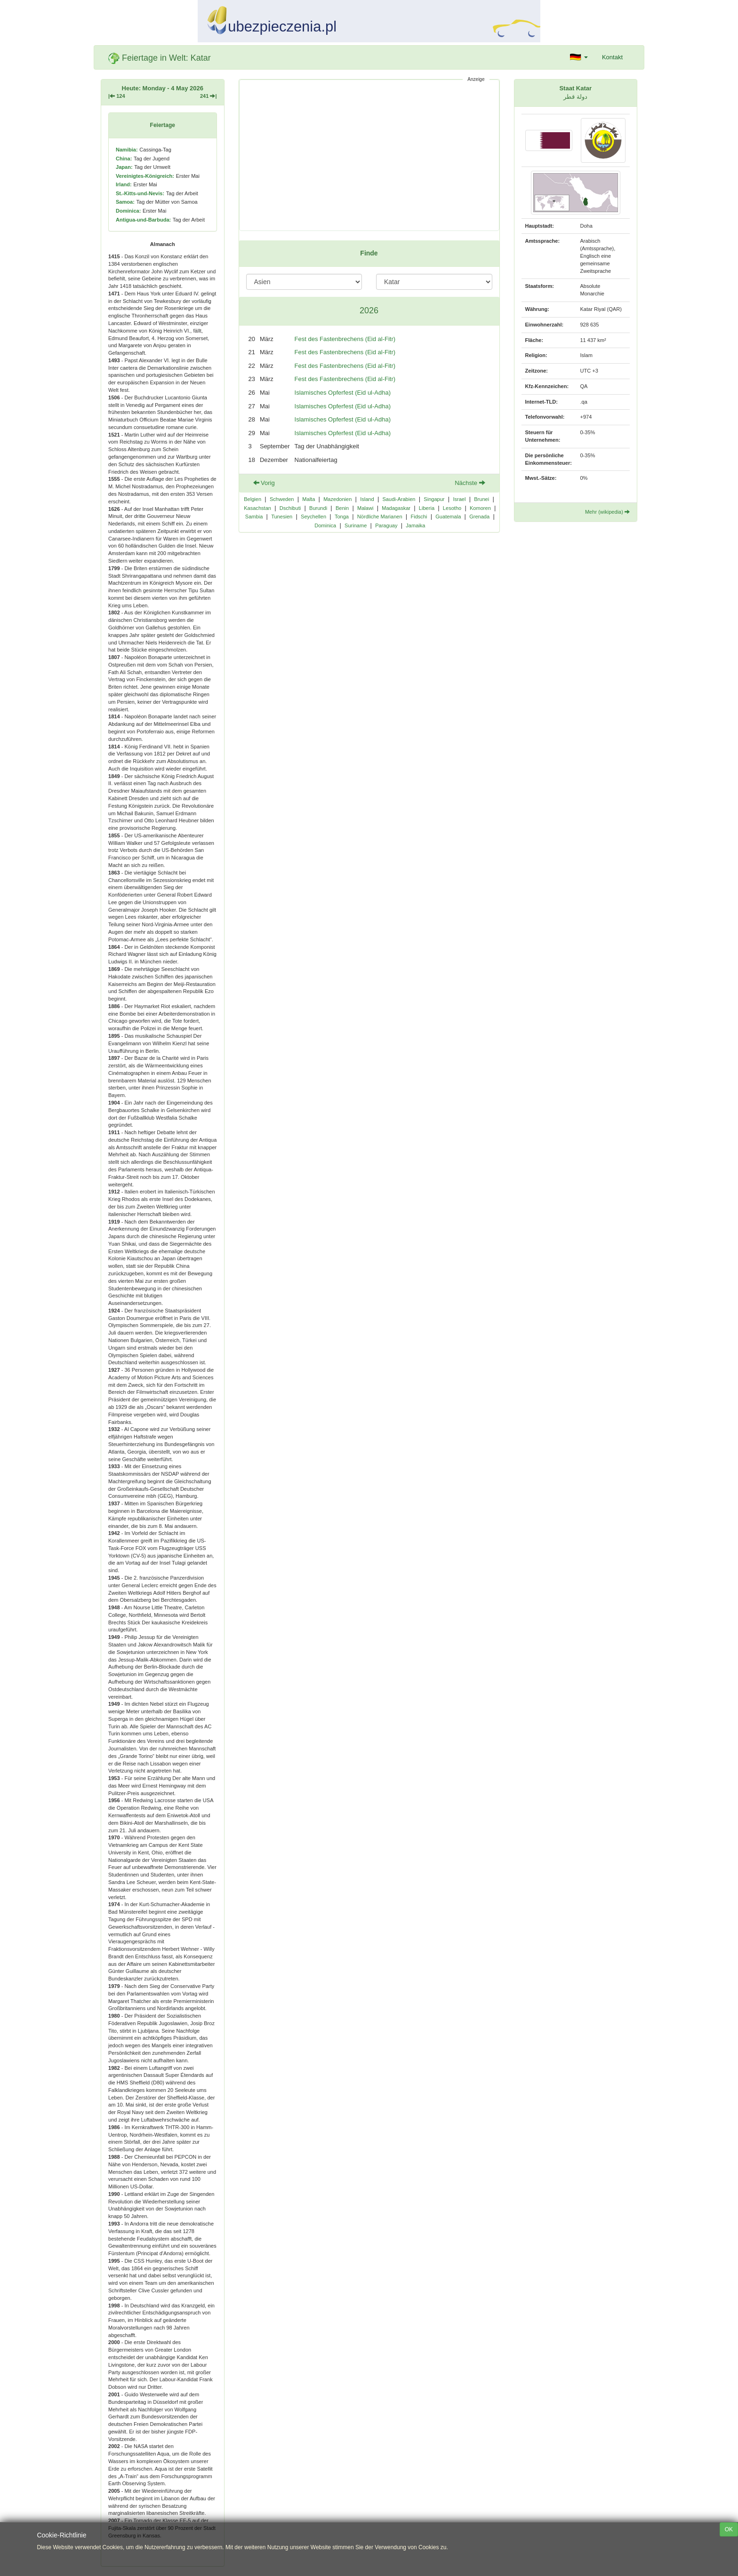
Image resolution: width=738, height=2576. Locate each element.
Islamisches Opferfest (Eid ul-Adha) (343, 392)
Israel (459, 499)
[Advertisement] (369, 155)
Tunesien (281, 516)
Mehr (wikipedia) (607, 512)
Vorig (264, 482)
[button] (579, 57)
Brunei (481, 499)
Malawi (365, 508)
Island (367, 499)
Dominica (325, 525)
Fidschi (418, 516)
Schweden (282, 499)
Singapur (434, 499)
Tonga (342, 516)
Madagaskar (396, 508)
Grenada (479, 516)
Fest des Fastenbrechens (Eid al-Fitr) (345, 338)
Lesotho (452, 508)
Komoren (480, 508)
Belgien (252, 499)
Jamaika (415, 525)
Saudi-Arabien (398, 499)
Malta (308, 499)
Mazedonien (337, 499)
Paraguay (386, 525)
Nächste (470, 482)
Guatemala (448, 516)
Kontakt (612, 57)
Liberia (426, 508)
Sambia (254, 516)
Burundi (318, 508)
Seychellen (313, 516)
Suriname (356, 525)
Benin (342, 508)
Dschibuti (290, 508)
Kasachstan (257, 508)
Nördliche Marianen (379, 516)
